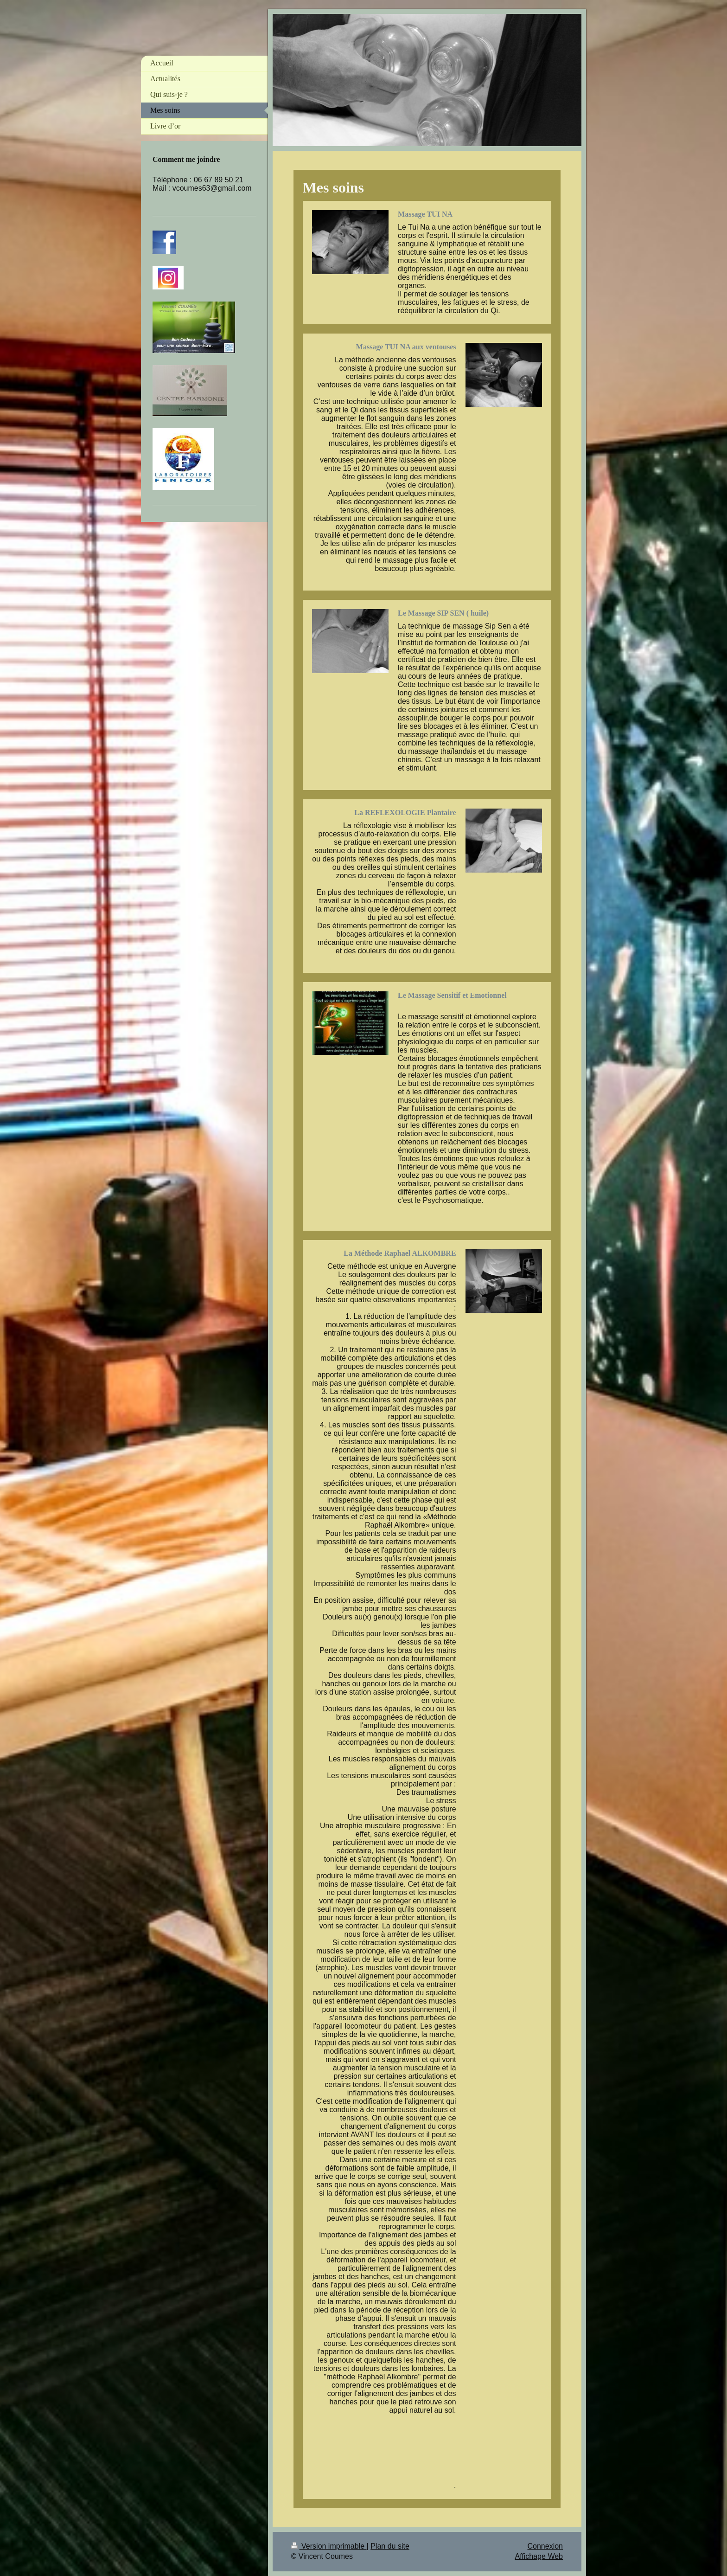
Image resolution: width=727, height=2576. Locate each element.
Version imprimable (329, 2546)
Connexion (545, 2546)
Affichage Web (539, 2556)
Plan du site (389, 2546)
